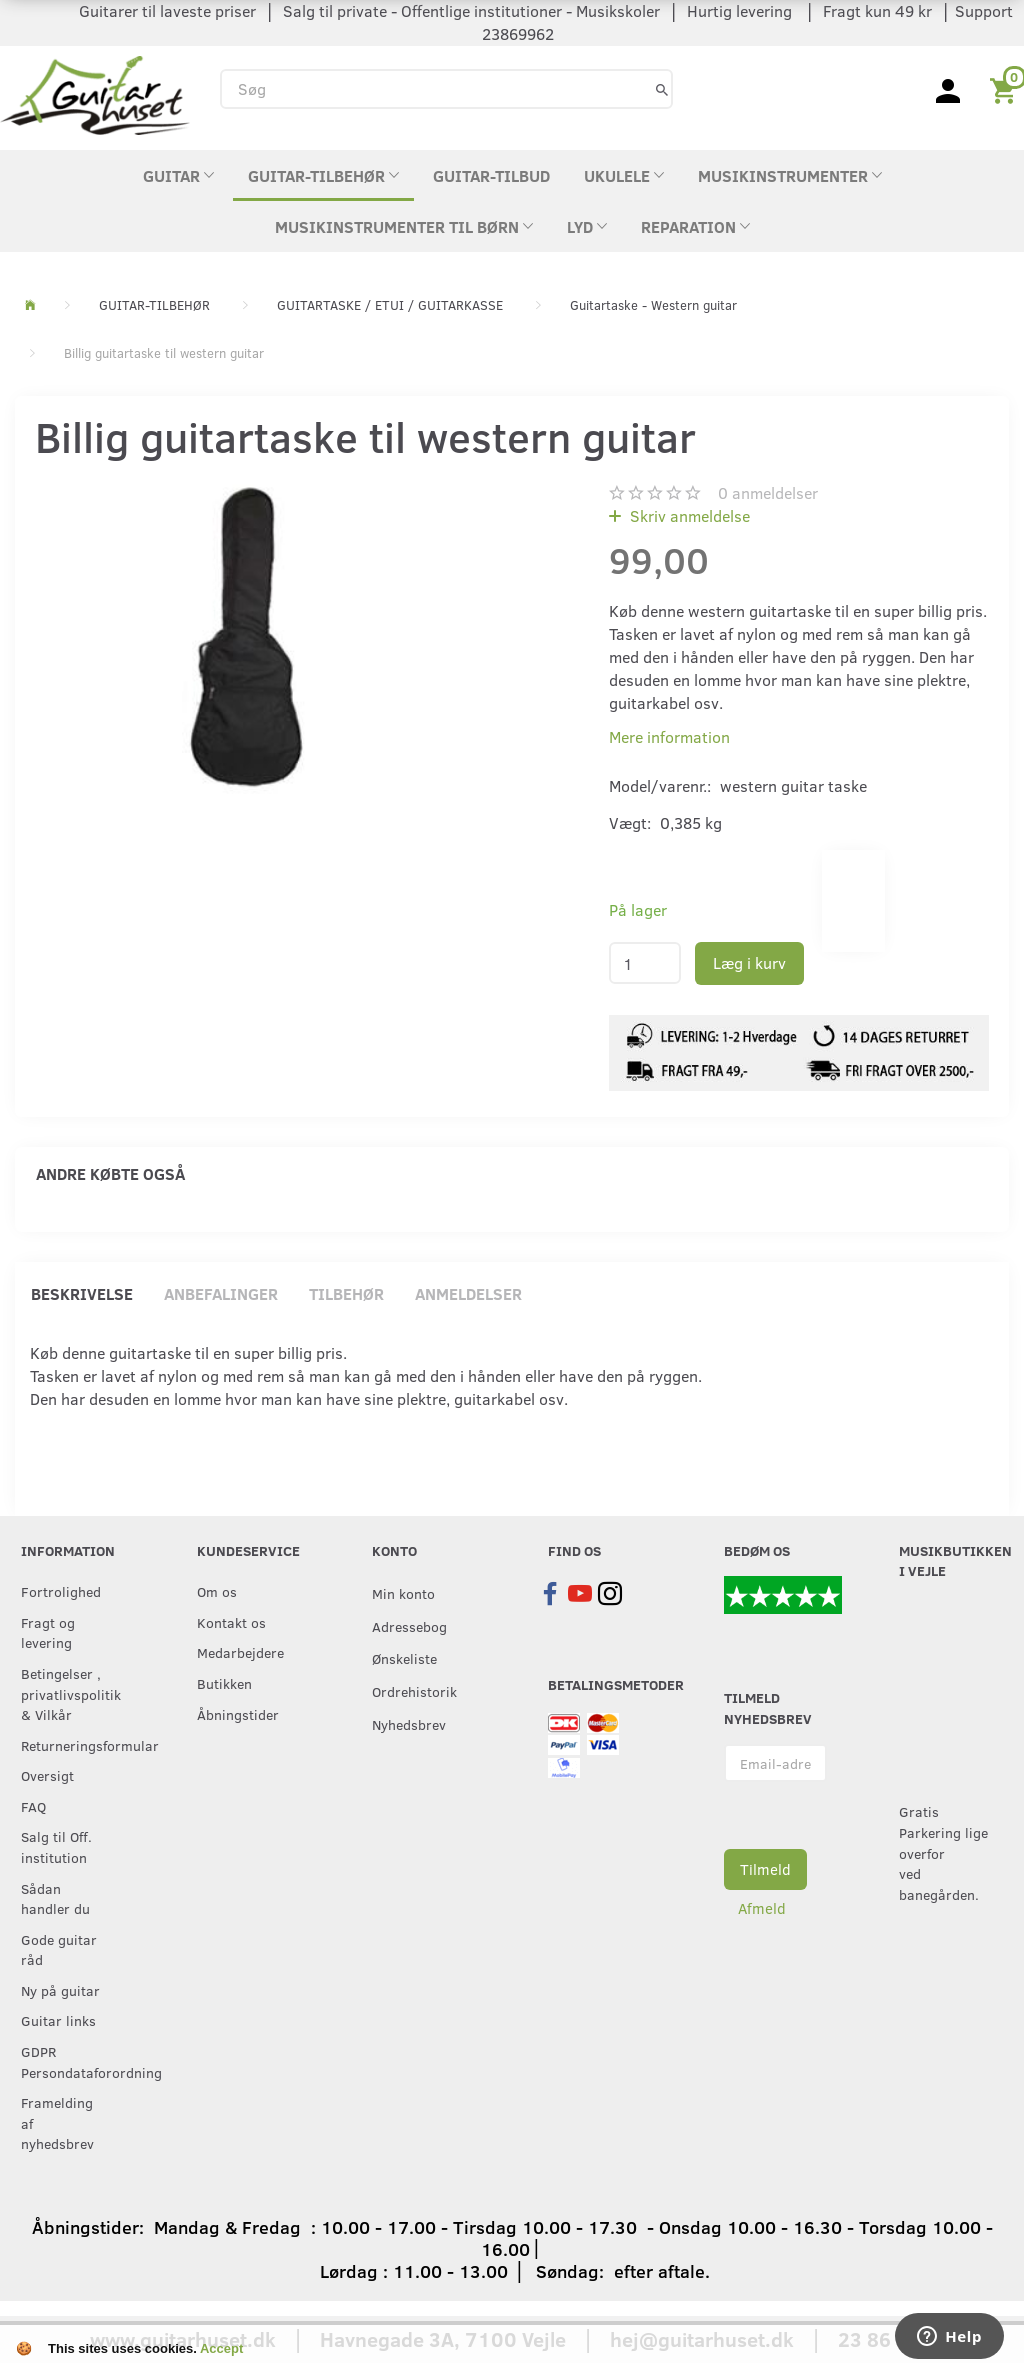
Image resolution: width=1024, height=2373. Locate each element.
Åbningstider (238, 1714)
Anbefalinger (221, 1293)
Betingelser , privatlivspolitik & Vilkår (68, 1693)
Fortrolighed (61, 1591)
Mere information (669, 736)
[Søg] (662, 88)
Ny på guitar (60, 1990)
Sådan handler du (55, 1898)
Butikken (224, 1683)
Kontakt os (231, 1622)
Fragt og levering (48, 1632)
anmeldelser (768, 492)
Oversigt (47, 1775)
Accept (221, 2348)
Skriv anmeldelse (688, 515)
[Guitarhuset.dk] (95, 93)
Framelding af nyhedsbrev (57, 2122)
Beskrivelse (82, 1293)
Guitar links (58, 2020)
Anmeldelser (468, 1293)
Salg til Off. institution (56, 1846)
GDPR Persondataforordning (68, 2061)
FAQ (33, 1806)
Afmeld (762, 1908)
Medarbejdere (240, 1652)
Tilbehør (346, 1293)
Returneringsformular (68, 1745)
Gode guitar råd (59, 1949)
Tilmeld (765, 1869)
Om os (217, 1591)
